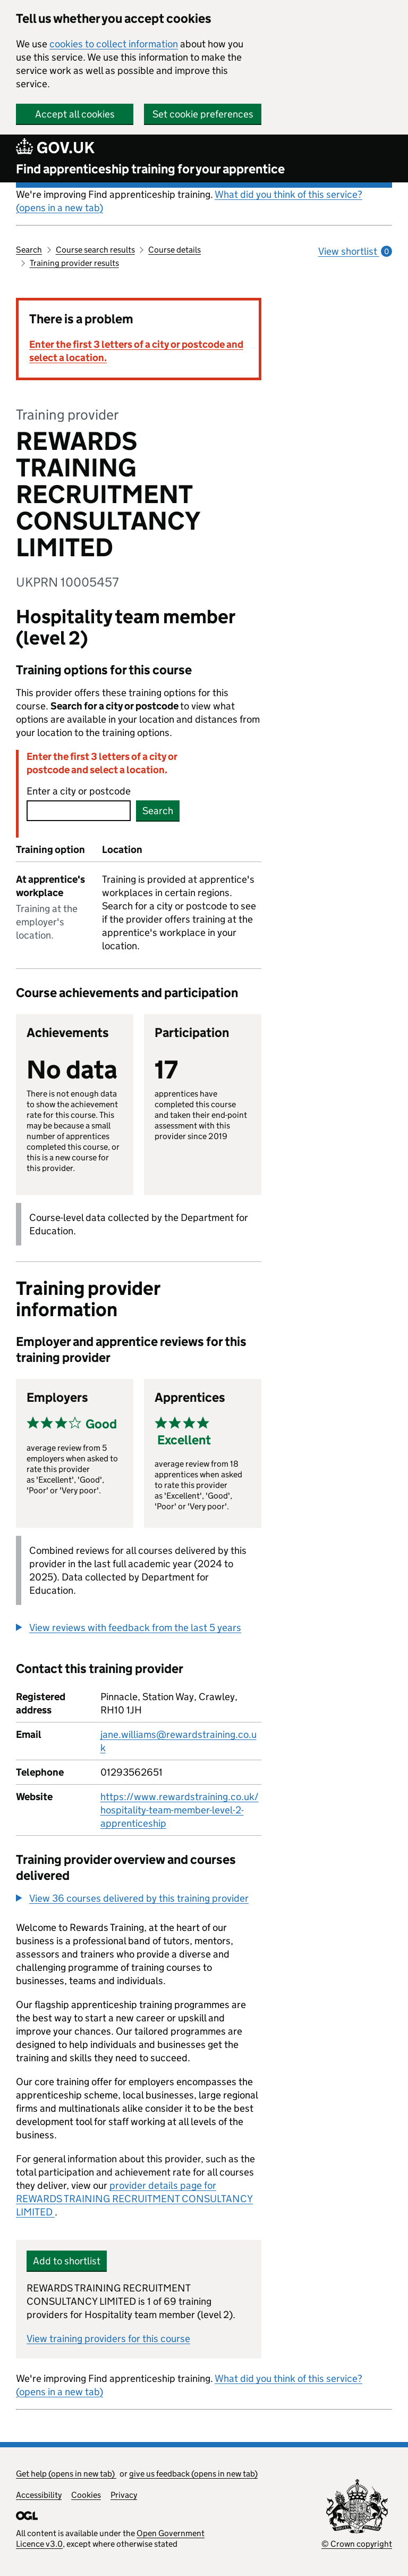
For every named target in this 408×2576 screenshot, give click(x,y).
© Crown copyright (356, 2544)
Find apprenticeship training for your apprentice (150, 169)
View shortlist (355, 251)
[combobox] (79, 810)
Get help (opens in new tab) (66, 2474)
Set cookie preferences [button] (202, 114)
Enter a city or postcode (79, 791)
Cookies (86, 2495)
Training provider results (74, 263)
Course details (174, 250)
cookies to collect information (113, 44)
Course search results (95, 250)
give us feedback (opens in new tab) (193, 2474)
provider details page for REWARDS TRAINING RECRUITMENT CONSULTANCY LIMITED (134, 2198)
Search (29, 250)
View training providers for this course (108, 2338)
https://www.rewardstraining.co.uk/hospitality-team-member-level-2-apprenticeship (179, 1810)
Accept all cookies (75, 114)
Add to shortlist (66, 2261)
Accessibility (39, 2495)
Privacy (123, 2495)
